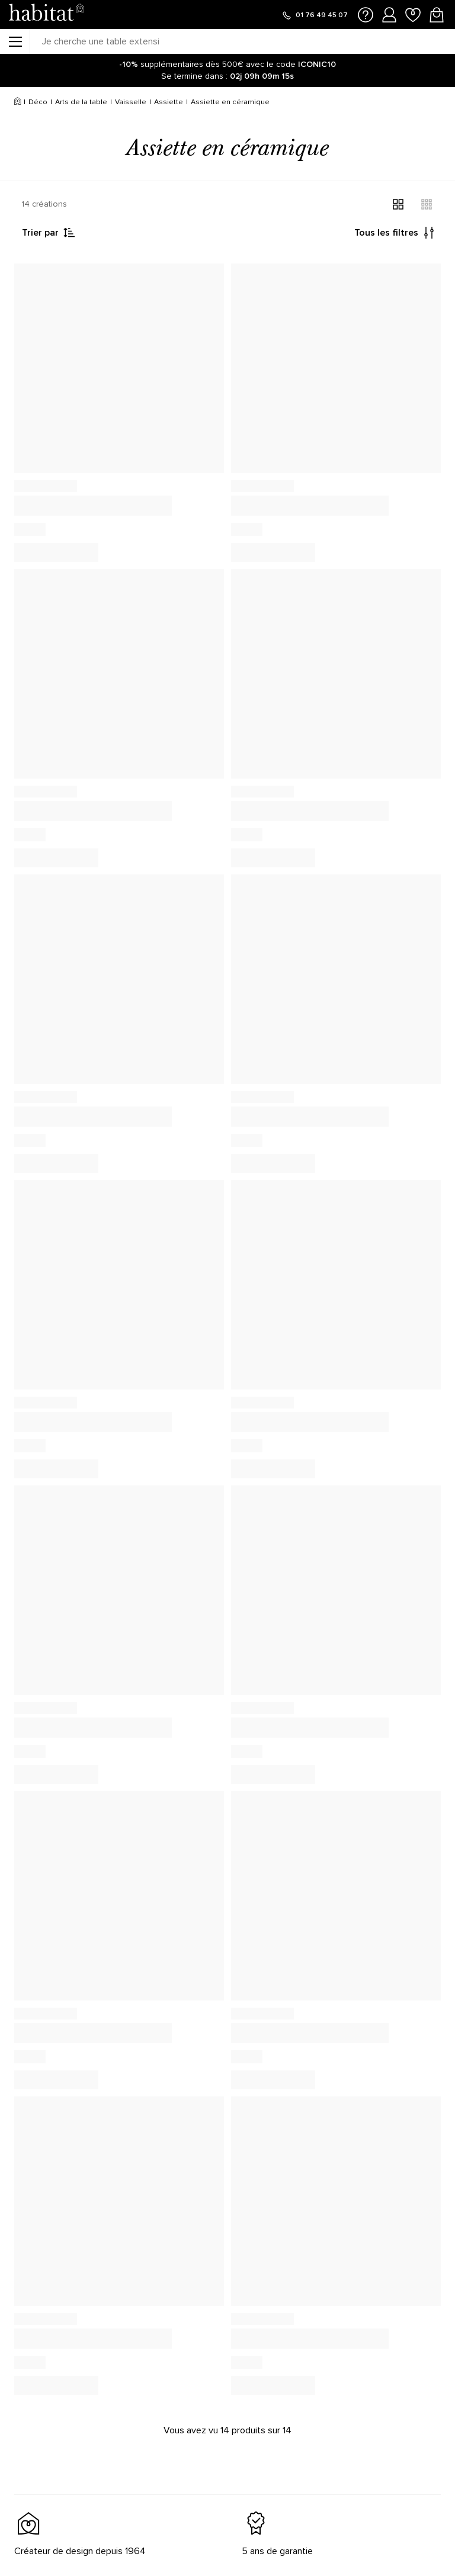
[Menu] (15, 41)
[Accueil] (17, 102)
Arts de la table (81, 102)
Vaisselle (130, 102)
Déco (37, 102)
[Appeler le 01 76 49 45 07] (314, 15)
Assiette (168, 102)
